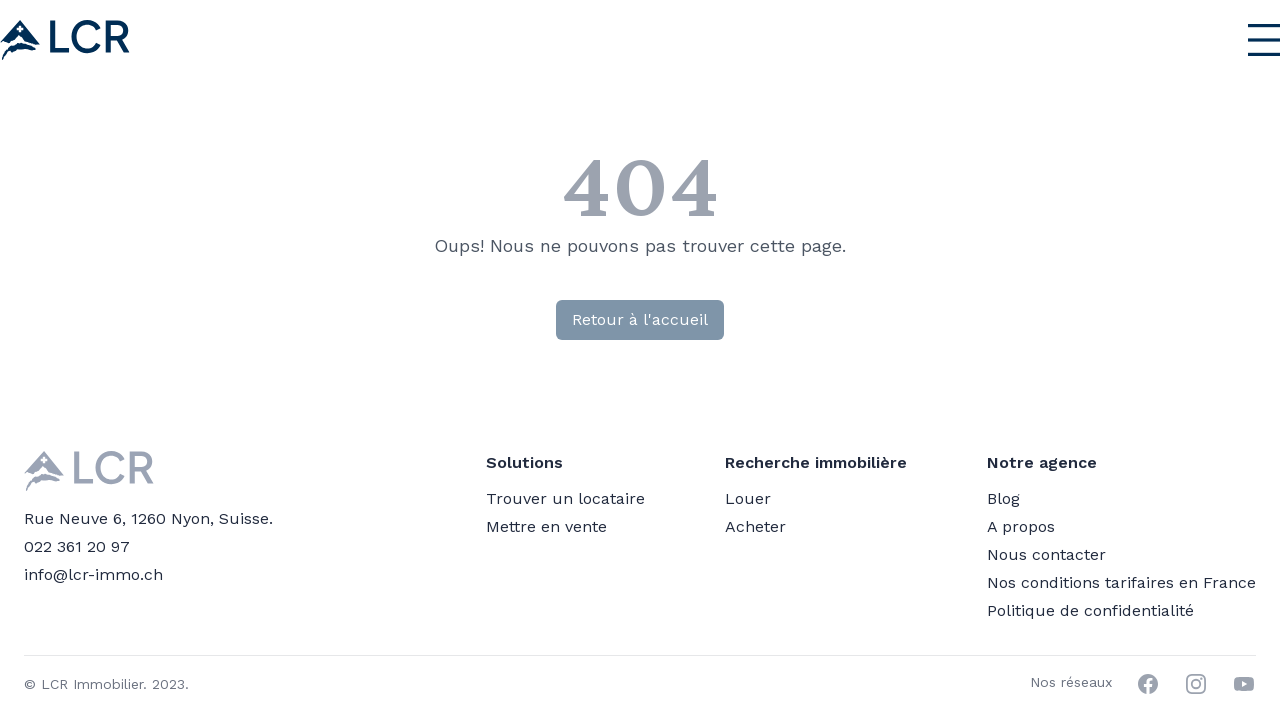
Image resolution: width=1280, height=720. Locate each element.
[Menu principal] (1216, 40)
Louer (748, 498)
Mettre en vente (546, 526)
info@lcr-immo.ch (93, 574)
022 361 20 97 (77, 546)
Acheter (755, 526)
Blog (1003, 498)
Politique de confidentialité (1090, 610)
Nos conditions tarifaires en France (1121, 582)
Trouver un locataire (565, 498)
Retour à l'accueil (640, 319)
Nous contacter (1046, 554)
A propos (1021, 526)
